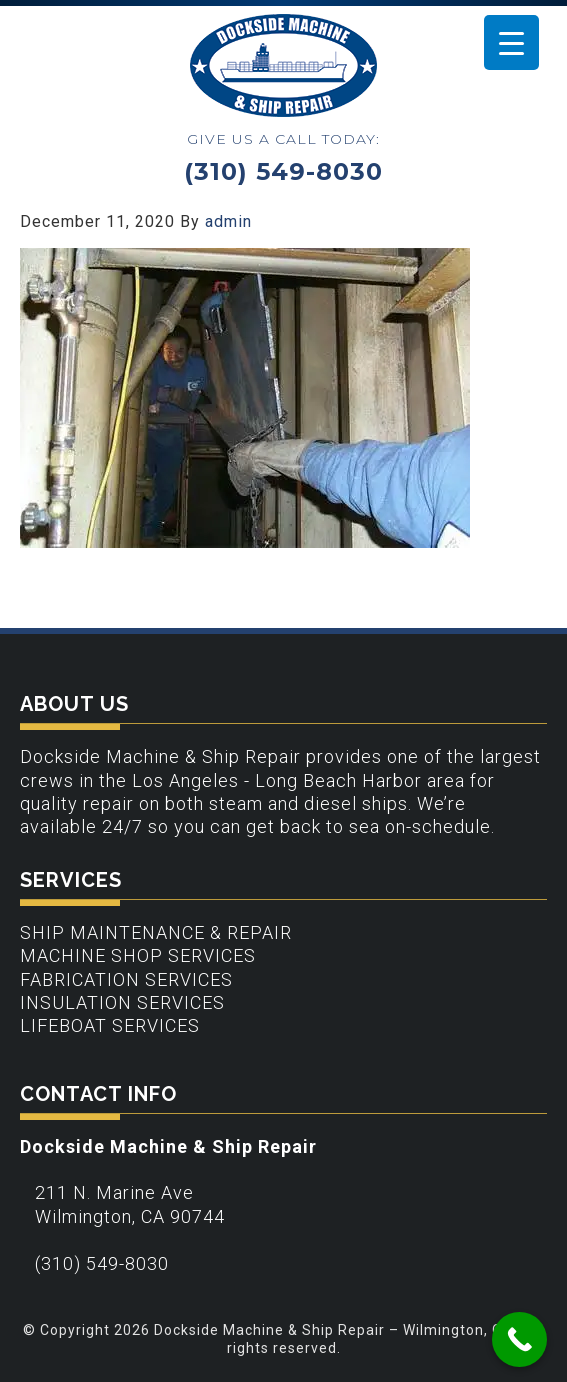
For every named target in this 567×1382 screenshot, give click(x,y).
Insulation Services (122, 1002)
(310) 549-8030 (283, 171)
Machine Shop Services (138, 955)
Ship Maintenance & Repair (156, 932)
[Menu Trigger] (511, 42)
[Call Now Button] (519, 1339)
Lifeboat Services (110, 1025)
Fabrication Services (126, 979)
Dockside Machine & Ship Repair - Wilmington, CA (283, 65)
